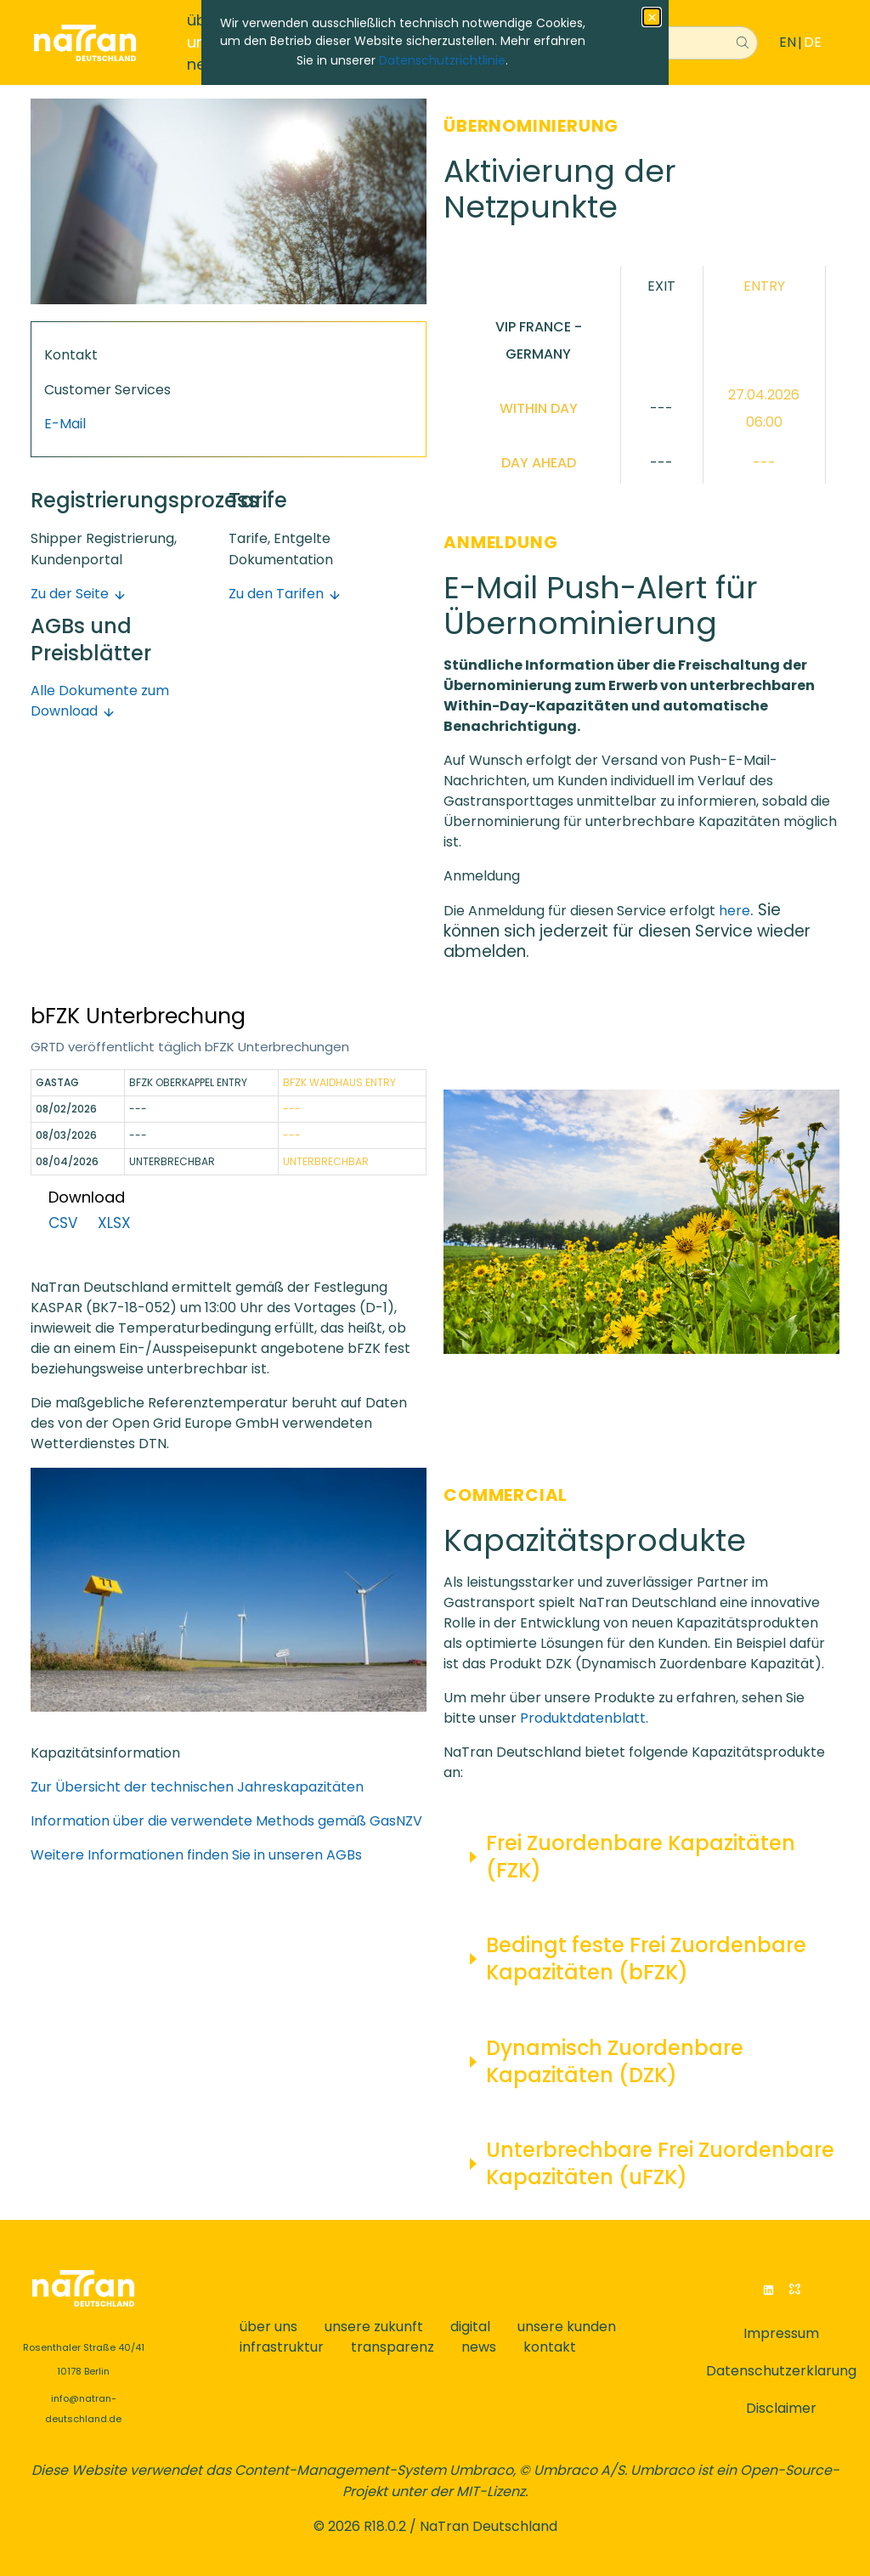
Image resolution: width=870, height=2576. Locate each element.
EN (787, 42)
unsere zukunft (374, 2326)
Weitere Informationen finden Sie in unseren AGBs (196, 1855)
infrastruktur (282, 2347)
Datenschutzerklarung (781, 2371)
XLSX (114, 1223)
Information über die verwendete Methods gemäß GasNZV (226, 1821)
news (478, 2347)
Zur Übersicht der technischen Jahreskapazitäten (197, 1787)
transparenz (392, 2347)
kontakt (549, 2347)
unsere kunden (566, 2326)
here (734, 910)
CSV (62, 1223)
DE (813, 42)
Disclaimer (781, 2408)
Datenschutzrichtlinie (442, 60)
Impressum (781, 2333)
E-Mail (65, 423)
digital (470, 2326)
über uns (268, 2326)
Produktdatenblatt (583, 1718)
